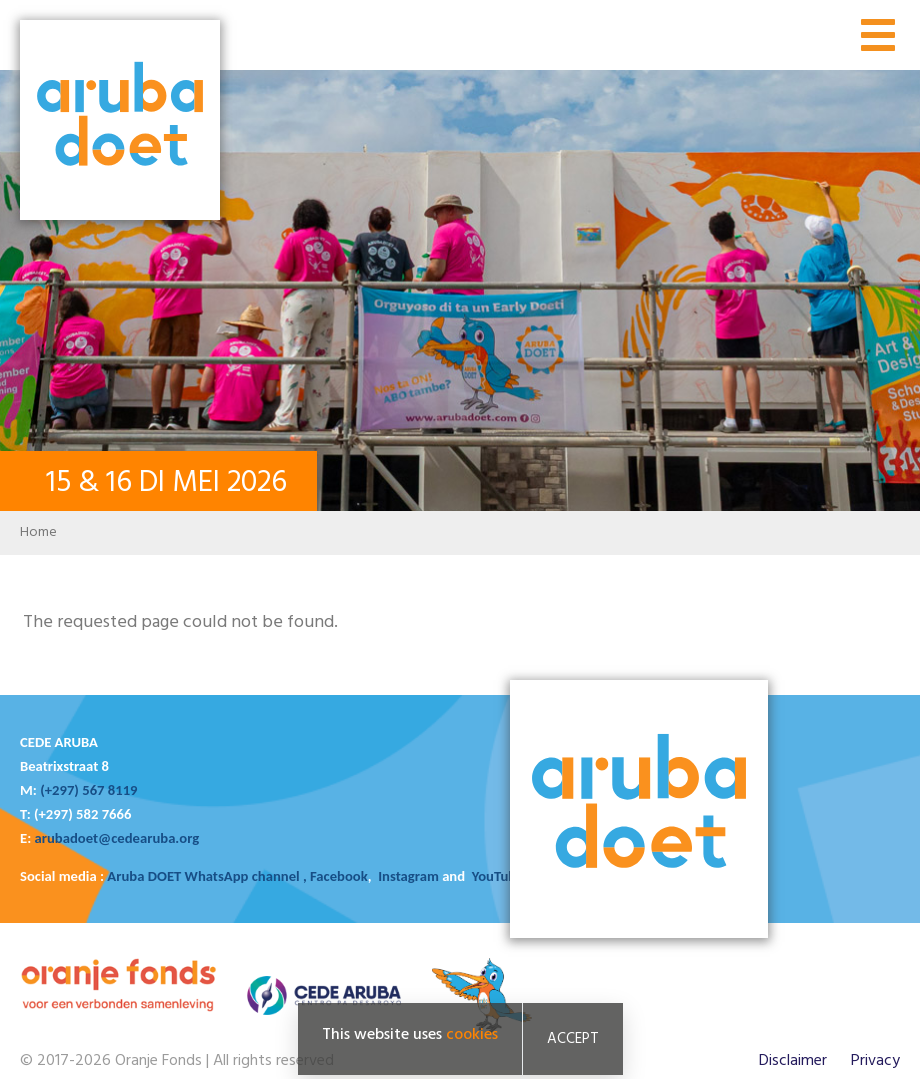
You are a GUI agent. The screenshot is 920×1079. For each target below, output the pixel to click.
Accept (573, 1039)
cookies (472, 1035)
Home (38, 532)
